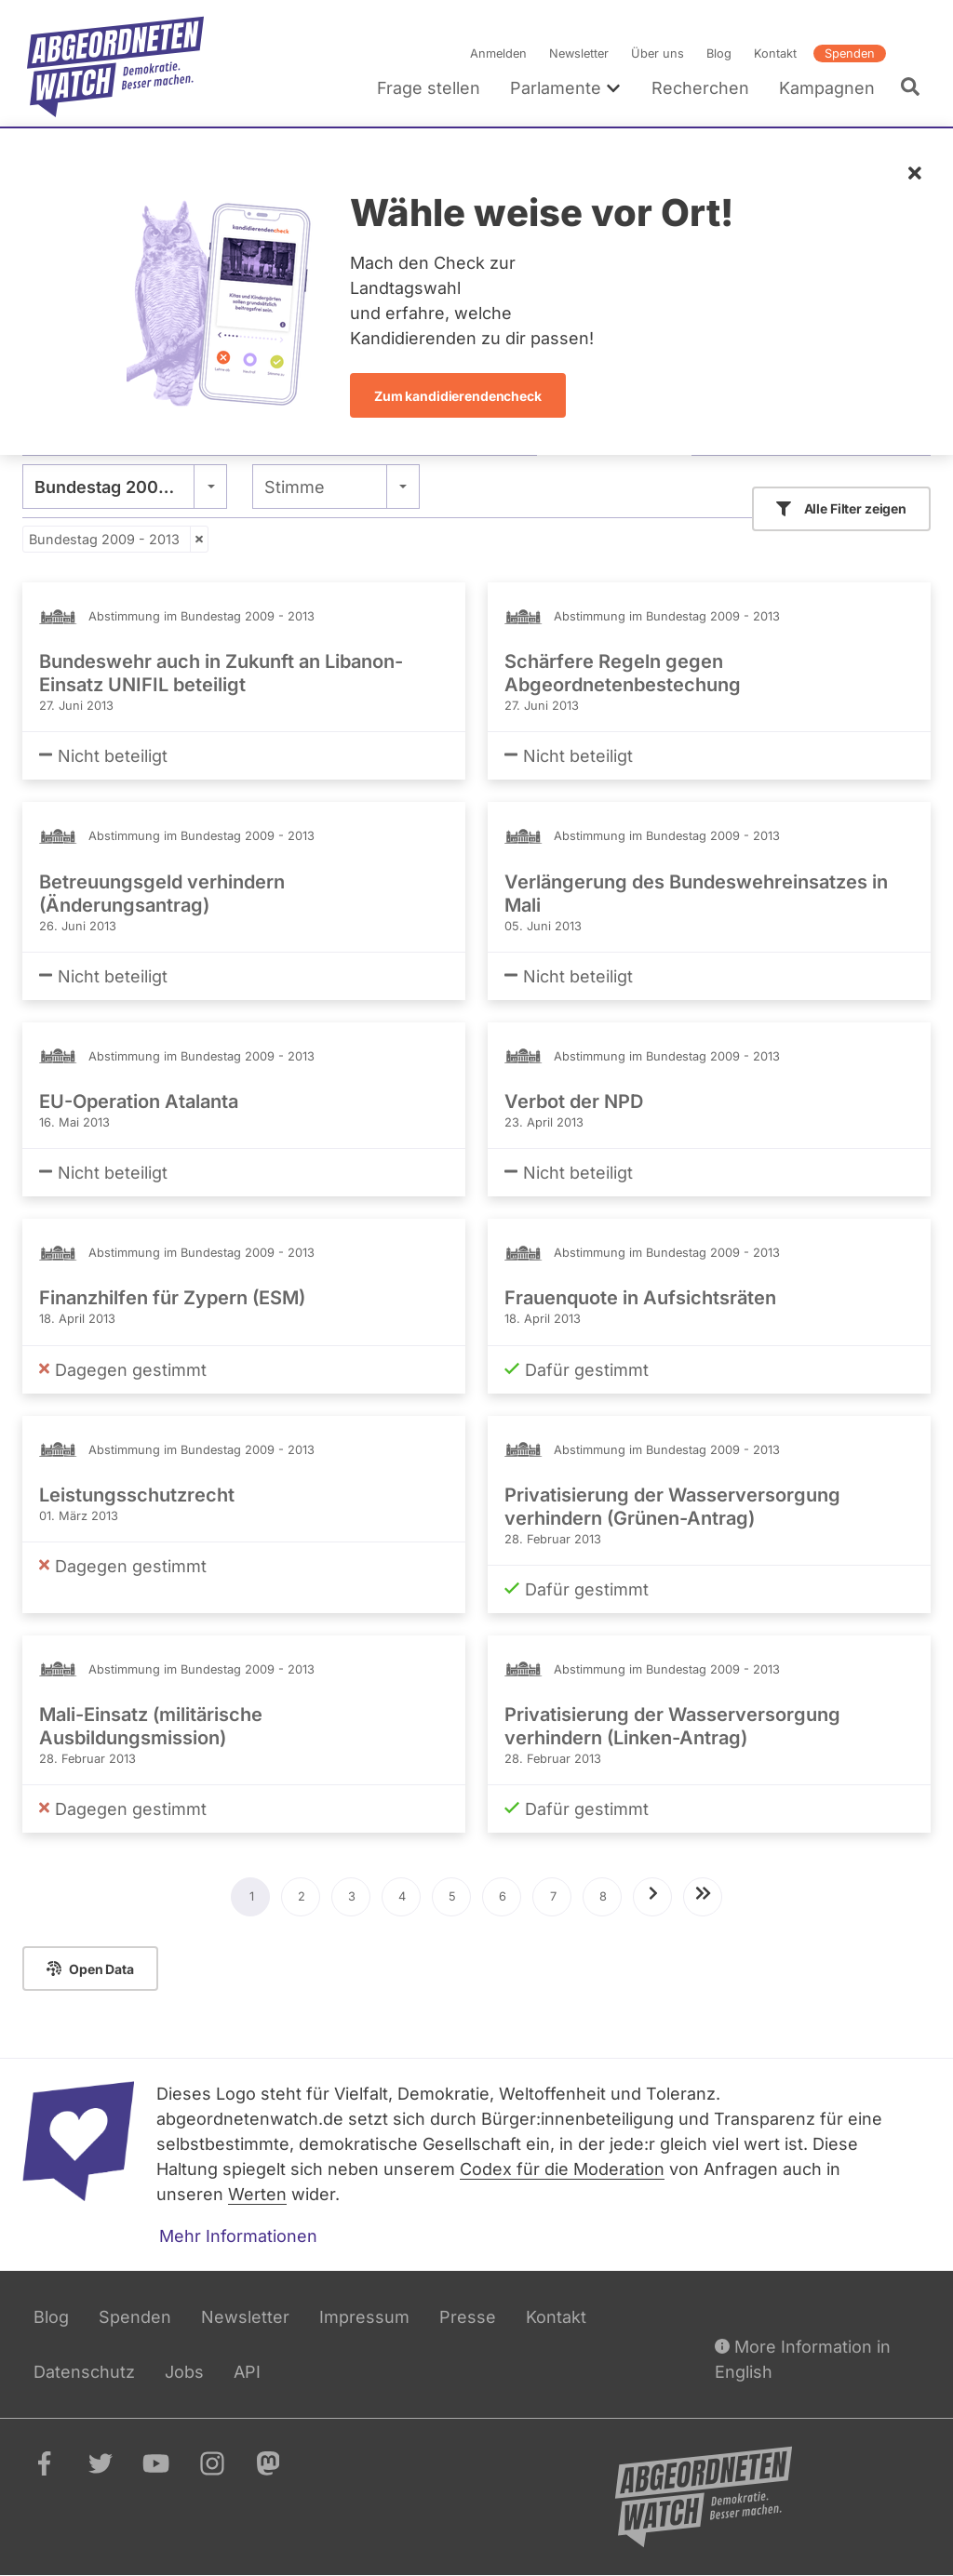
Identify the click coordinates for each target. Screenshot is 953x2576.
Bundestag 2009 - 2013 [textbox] (124, 487)
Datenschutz (84, 2372)
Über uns (657, 53)
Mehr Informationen (238, 2236)
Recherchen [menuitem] (700, 88)
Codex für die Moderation (562, 2169)
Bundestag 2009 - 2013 (104, 539)
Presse (467, 2317)
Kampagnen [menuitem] (827, 88)
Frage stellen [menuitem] (428, 88)
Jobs (184, 2372)
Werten (257, 2194)
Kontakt (775, 53)
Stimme (294, 487)
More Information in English (803, 2358)
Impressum (364, 2317)
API (247, 2372)
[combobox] (124, 486)
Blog (719, 53)
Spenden (850, 53)
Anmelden (498, 53)
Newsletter (579, 53)
